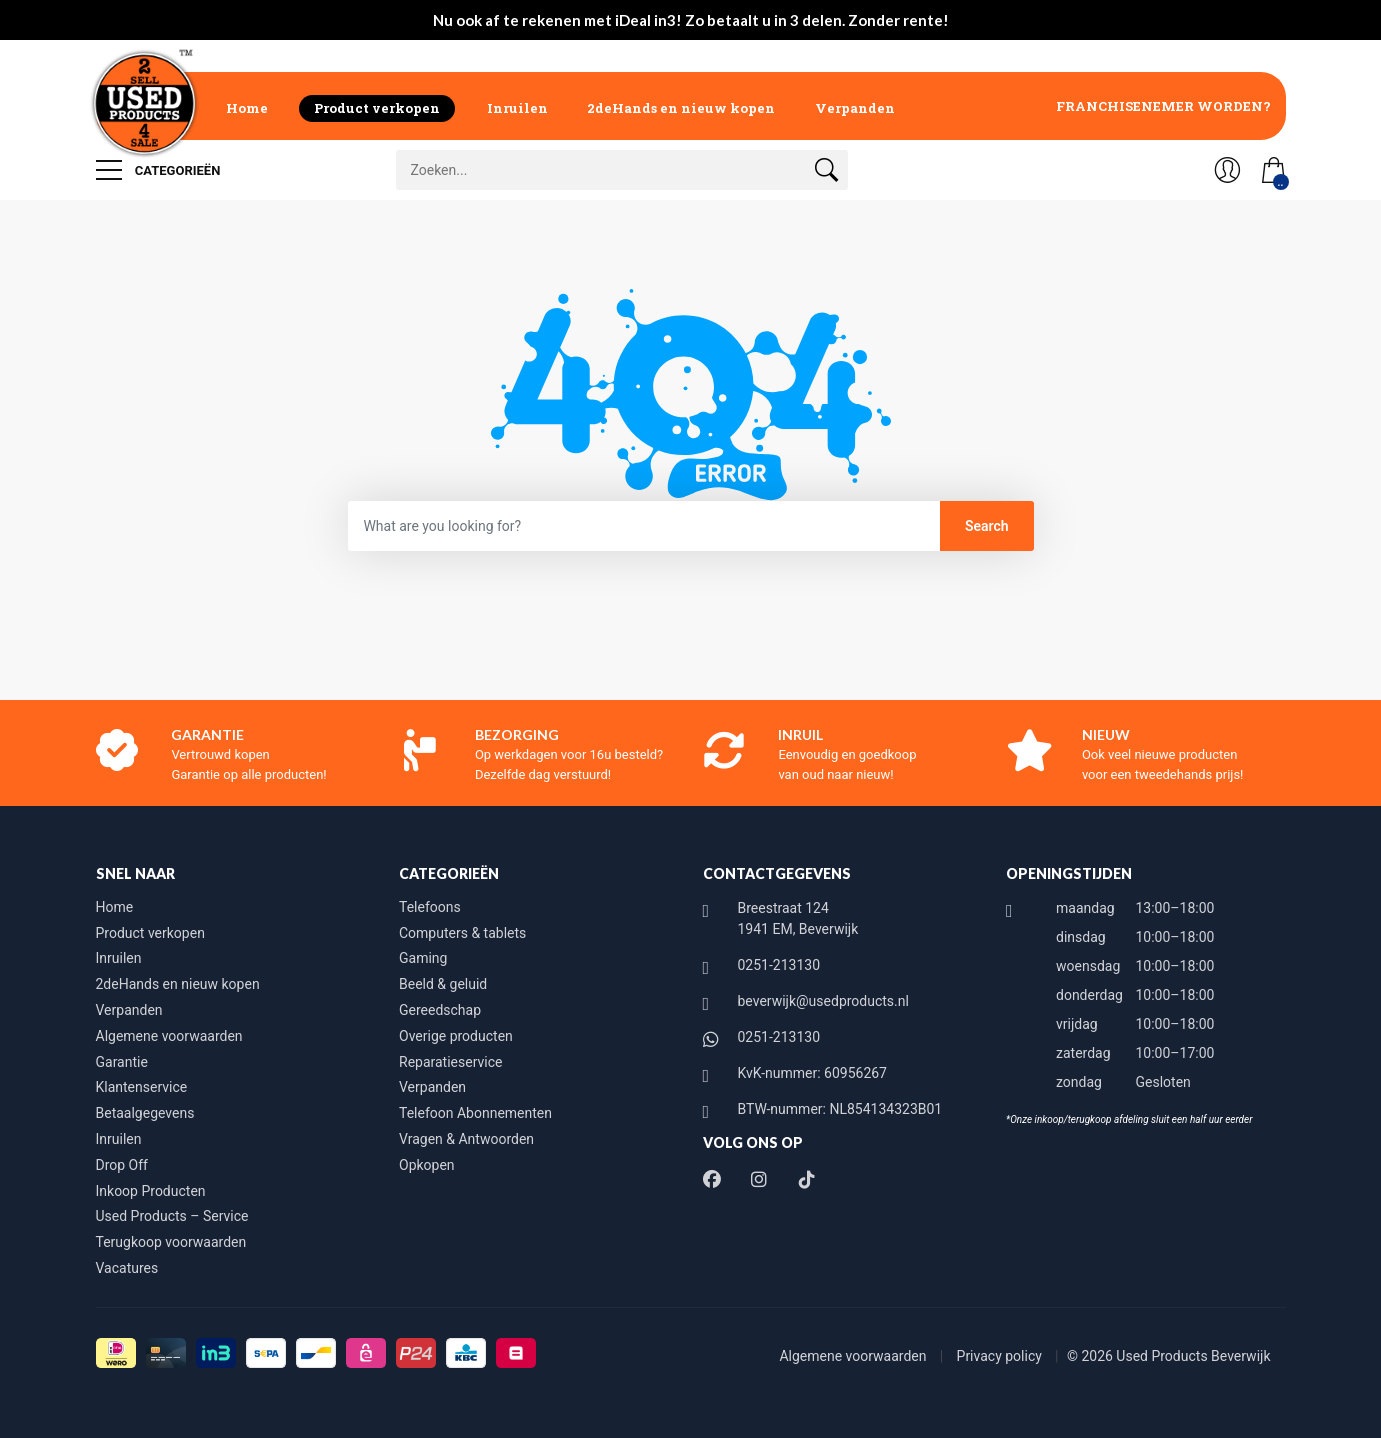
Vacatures (127, 1268)
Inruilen (517, 108)
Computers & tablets (462, 933)
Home (247, 108)
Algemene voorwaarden (169, 1036)
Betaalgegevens (145, 1113)
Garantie (122, 1062)
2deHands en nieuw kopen (681, 108)
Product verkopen (377, 108)
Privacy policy (1001, 1356)
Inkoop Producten (151, 1191)
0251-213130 (779, 965)
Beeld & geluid (443, 984)
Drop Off (122, 1165)
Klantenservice (142, 1087)
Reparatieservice (450, 1062)
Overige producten (456, 1036)
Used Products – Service (172, 1216)
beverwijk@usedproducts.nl (823, 1001)
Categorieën (158, 170)
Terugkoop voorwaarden (171, 1242)
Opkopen (427, 1165)
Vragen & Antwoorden (466, 1139)
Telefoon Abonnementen (475, 1113)
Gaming (423, 958)
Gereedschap (440, 1010)
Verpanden (855, 108)
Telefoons (430, 907)
